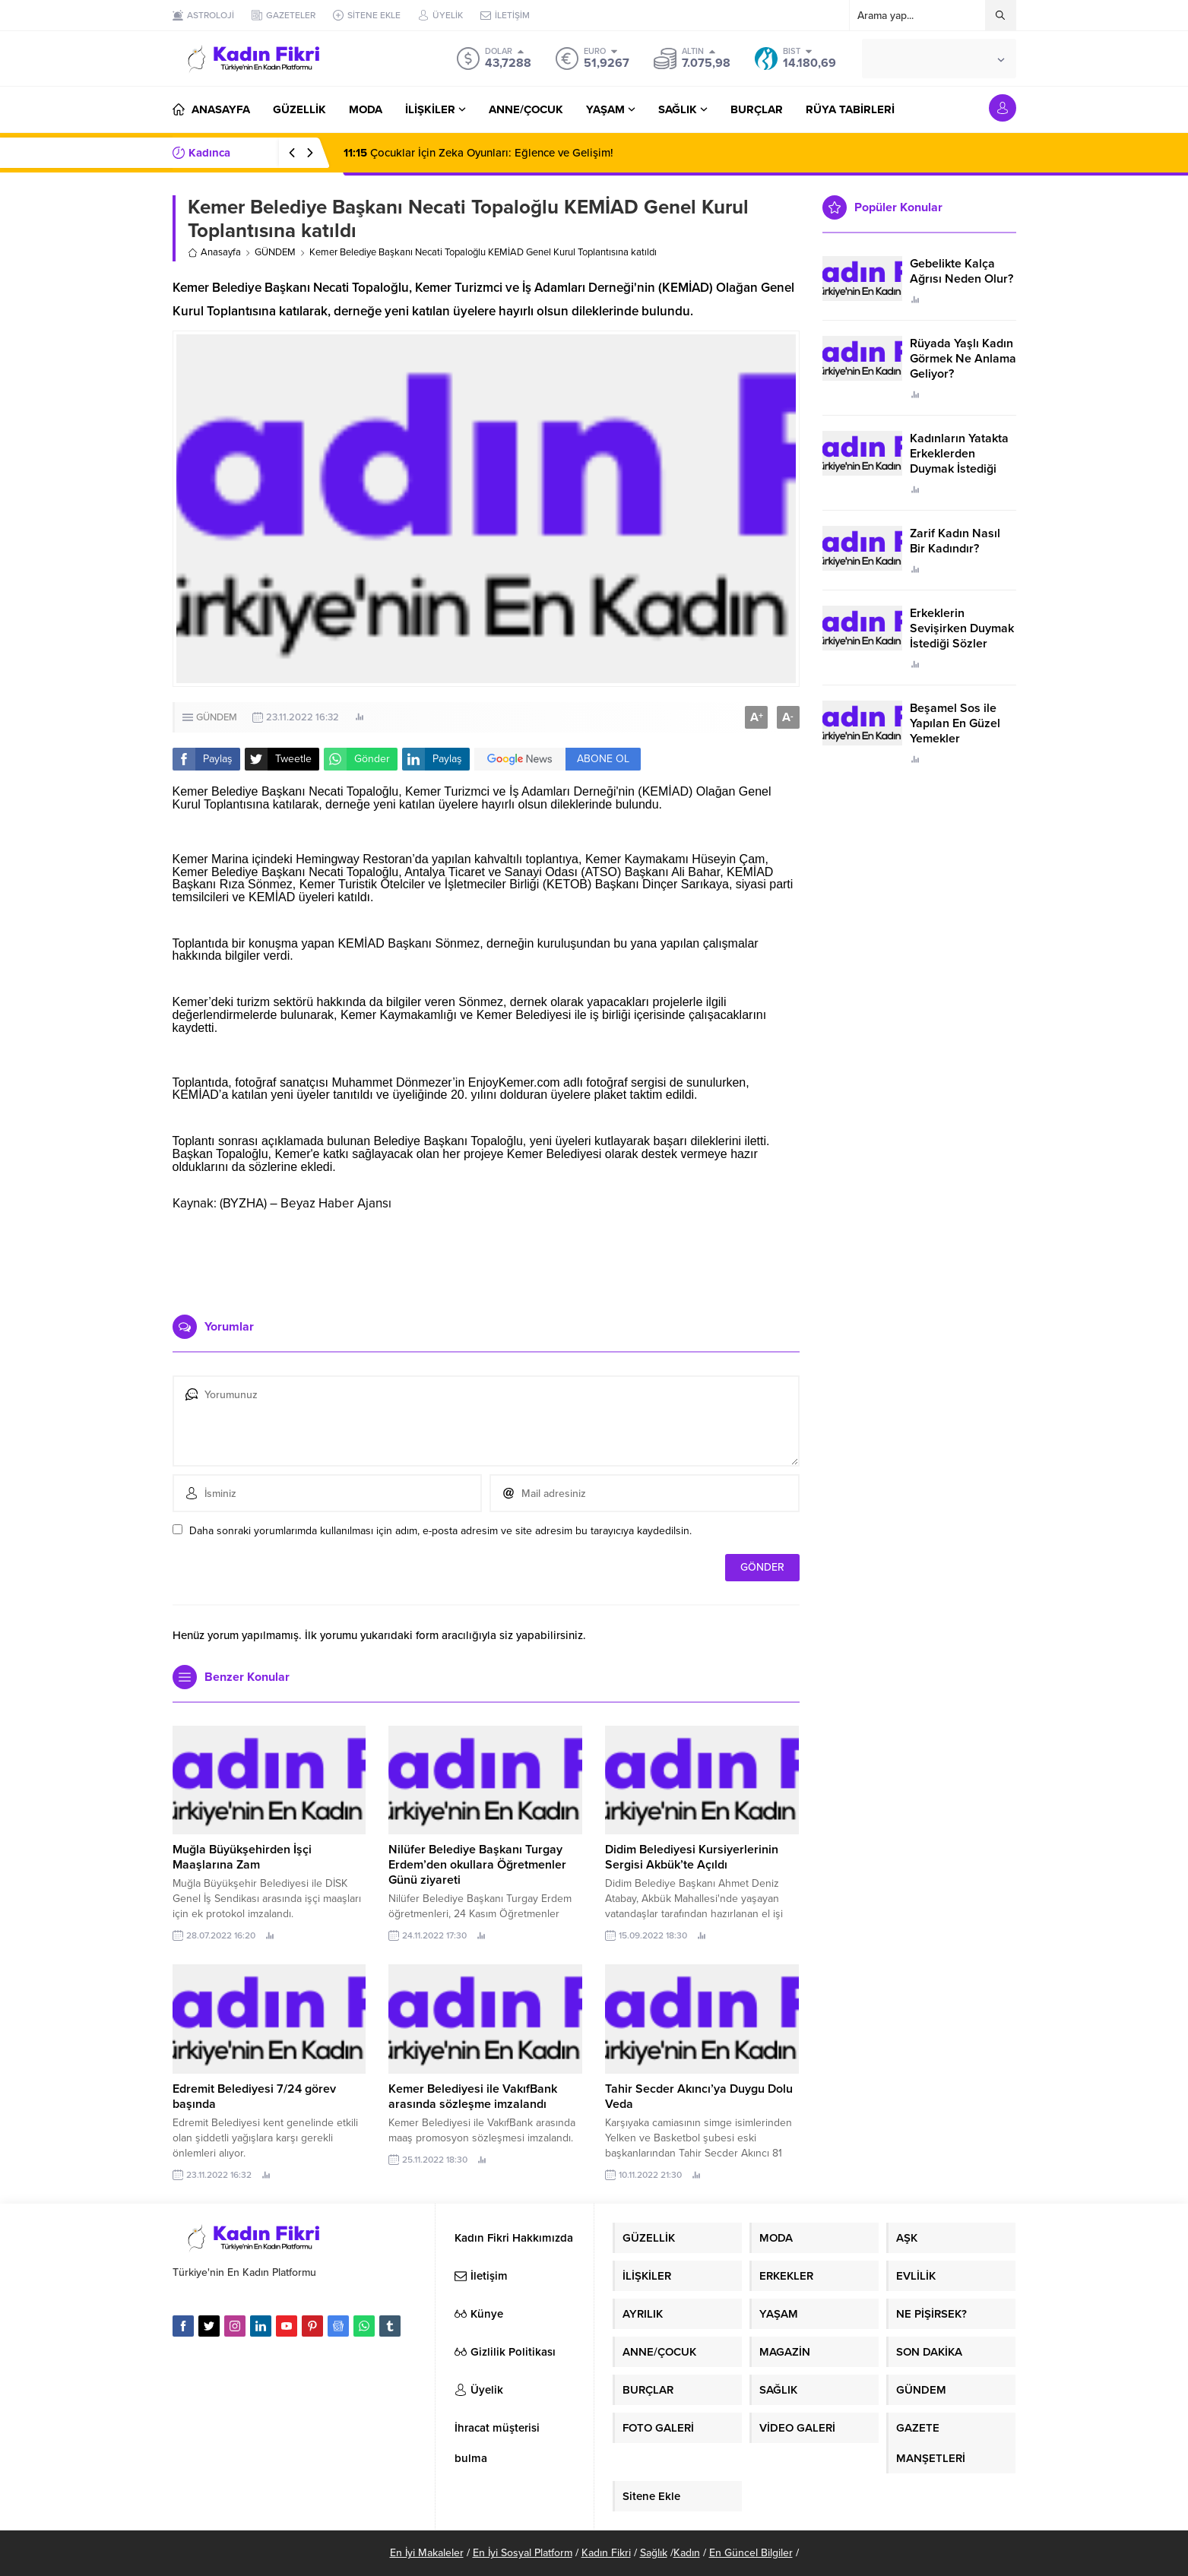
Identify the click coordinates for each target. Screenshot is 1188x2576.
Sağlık (653, 2552)
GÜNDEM (275, 252)
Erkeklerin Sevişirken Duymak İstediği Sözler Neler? (962, 636)
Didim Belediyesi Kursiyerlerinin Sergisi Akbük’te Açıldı (691, 1857)
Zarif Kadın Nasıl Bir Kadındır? (955, 541)
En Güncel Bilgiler (751, 2552)
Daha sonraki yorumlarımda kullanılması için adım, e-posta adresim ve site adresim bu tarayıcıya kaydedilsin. (440, 1530)
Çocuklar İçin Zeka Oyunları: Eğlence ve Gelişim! (478, 153)
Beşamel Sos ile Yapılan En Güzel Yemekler (955, 723)
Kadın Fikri (606, 2552)
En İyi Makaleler (427, 2552)
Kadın (686, 2552)
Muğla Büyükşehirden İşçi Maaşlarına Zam (242, 1857)
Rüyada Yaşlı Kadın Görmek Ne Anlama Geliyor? (963, 358)
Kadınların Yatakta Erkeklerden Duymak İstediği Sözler (959, 461)
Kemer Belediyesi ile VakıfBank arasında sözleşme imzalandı (472, 2096)
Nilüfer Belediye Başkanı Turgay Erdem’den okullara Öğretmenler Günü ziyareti (477, 1865)
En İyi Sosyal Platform (522, 2552)
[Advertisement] (485, 1257)
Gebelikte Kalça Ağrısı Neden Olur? (961, 271)
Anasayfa (214, 252)
